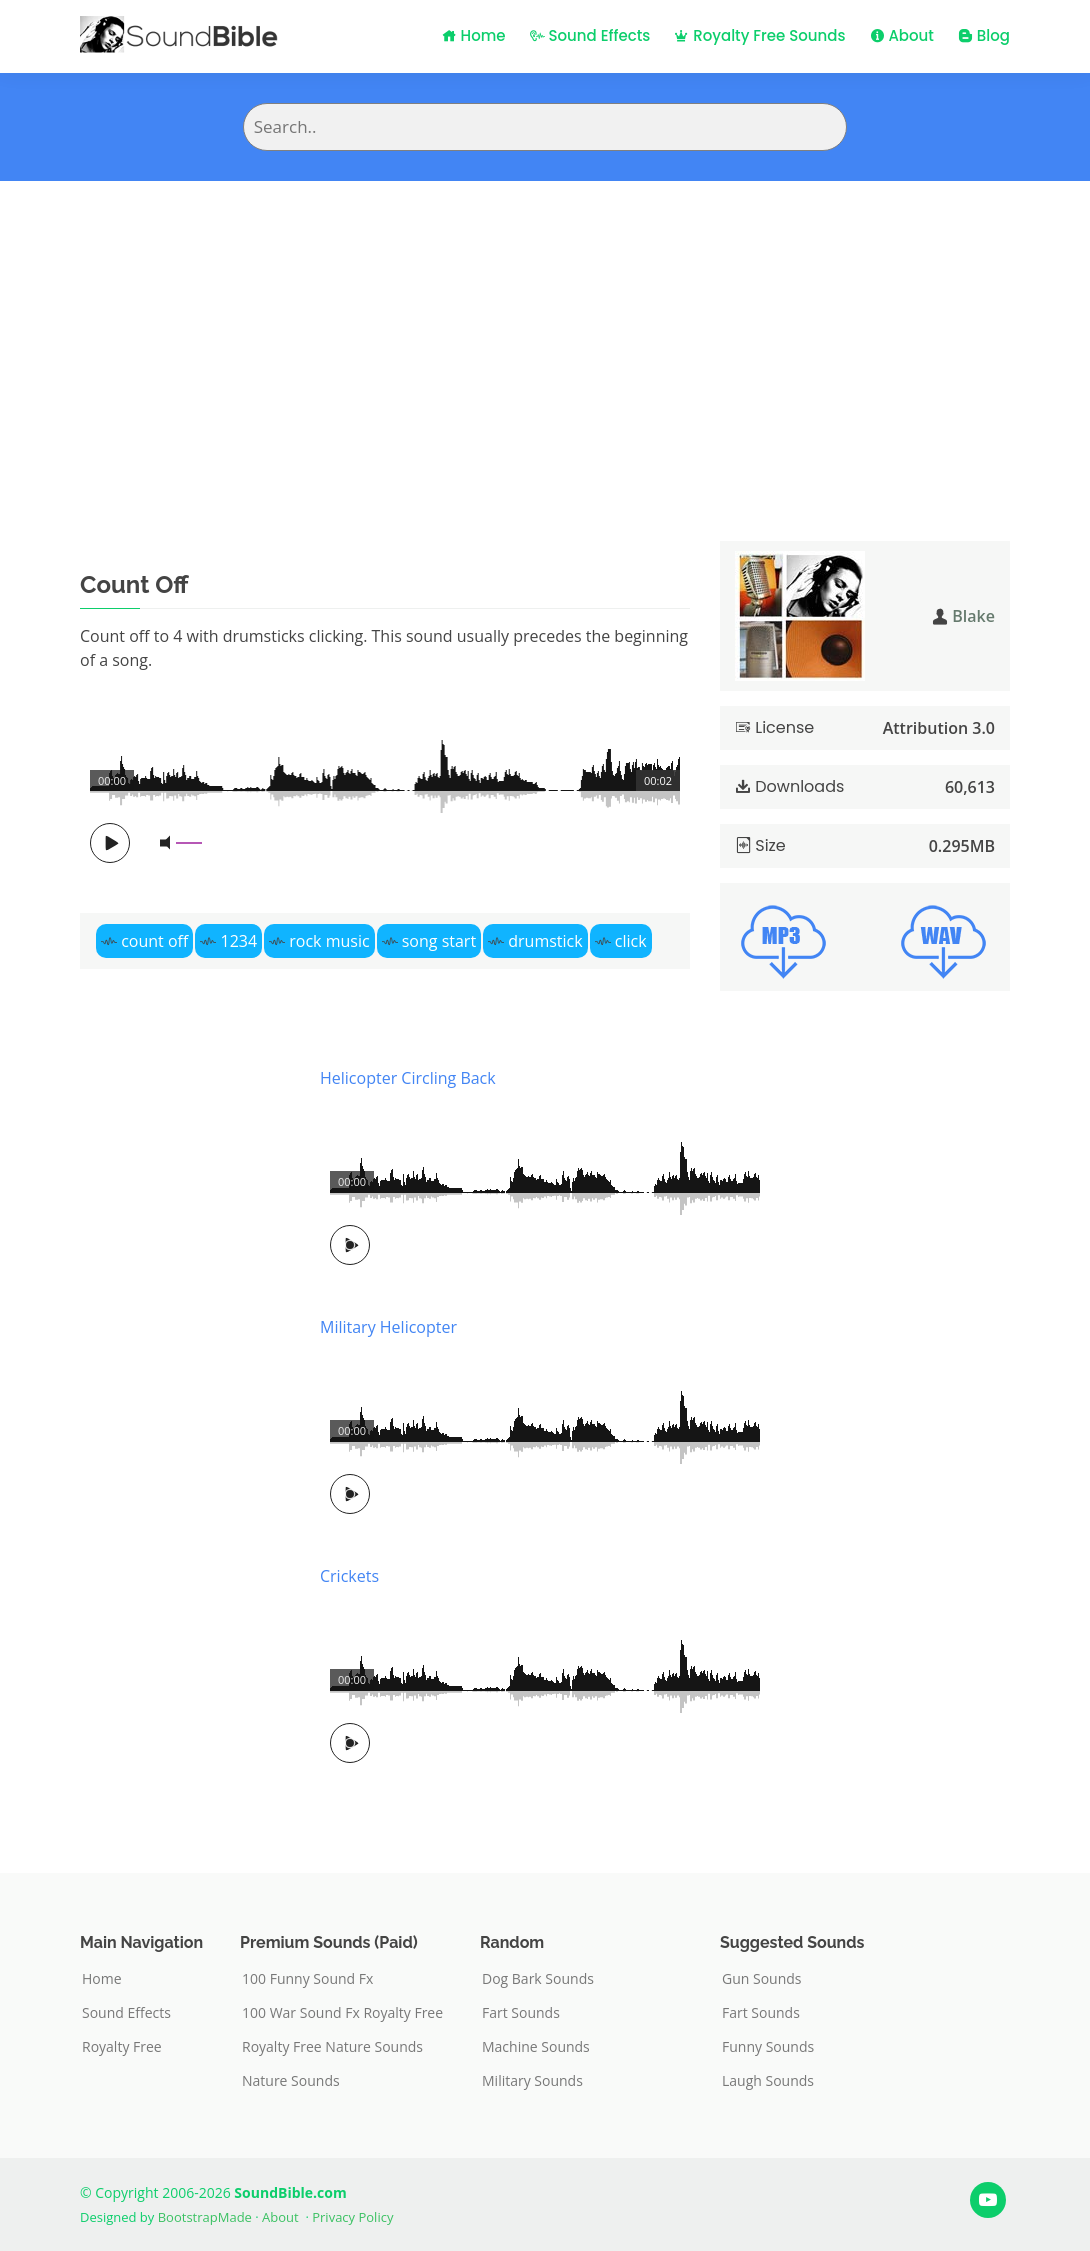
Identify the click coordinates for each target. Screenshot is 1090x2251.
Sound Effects (590, 35)
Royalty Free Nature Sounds (332, 2047)
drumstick (545, 941)
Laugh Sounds (768, 2081)
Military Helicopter (388, 1327)
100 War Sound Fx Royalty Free (342, 2013)
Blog (984, 35)
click (631, 941)
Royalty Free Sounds (759, 35)
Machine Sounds (536, 2047)
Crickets (349, 1576)
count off (154, 941)
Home (474, 35)
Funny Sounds (768, 2047)
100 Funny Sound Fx (307, 1979)
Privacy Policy (352, 2217)
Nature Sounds (291, 2081)
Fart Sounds (521, 2013)
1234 (238, 941)
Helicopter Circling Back (408, 1078)
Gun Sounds (762, 1979)
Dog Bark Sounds (538, 1979)
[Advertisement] (545, 331)
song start (439, 941)
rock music (329, 941)
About (902, 35)
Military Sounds (532, 2081)
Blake (973, 616)
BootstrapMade (205, 2217)
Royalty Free (122, 2047)
